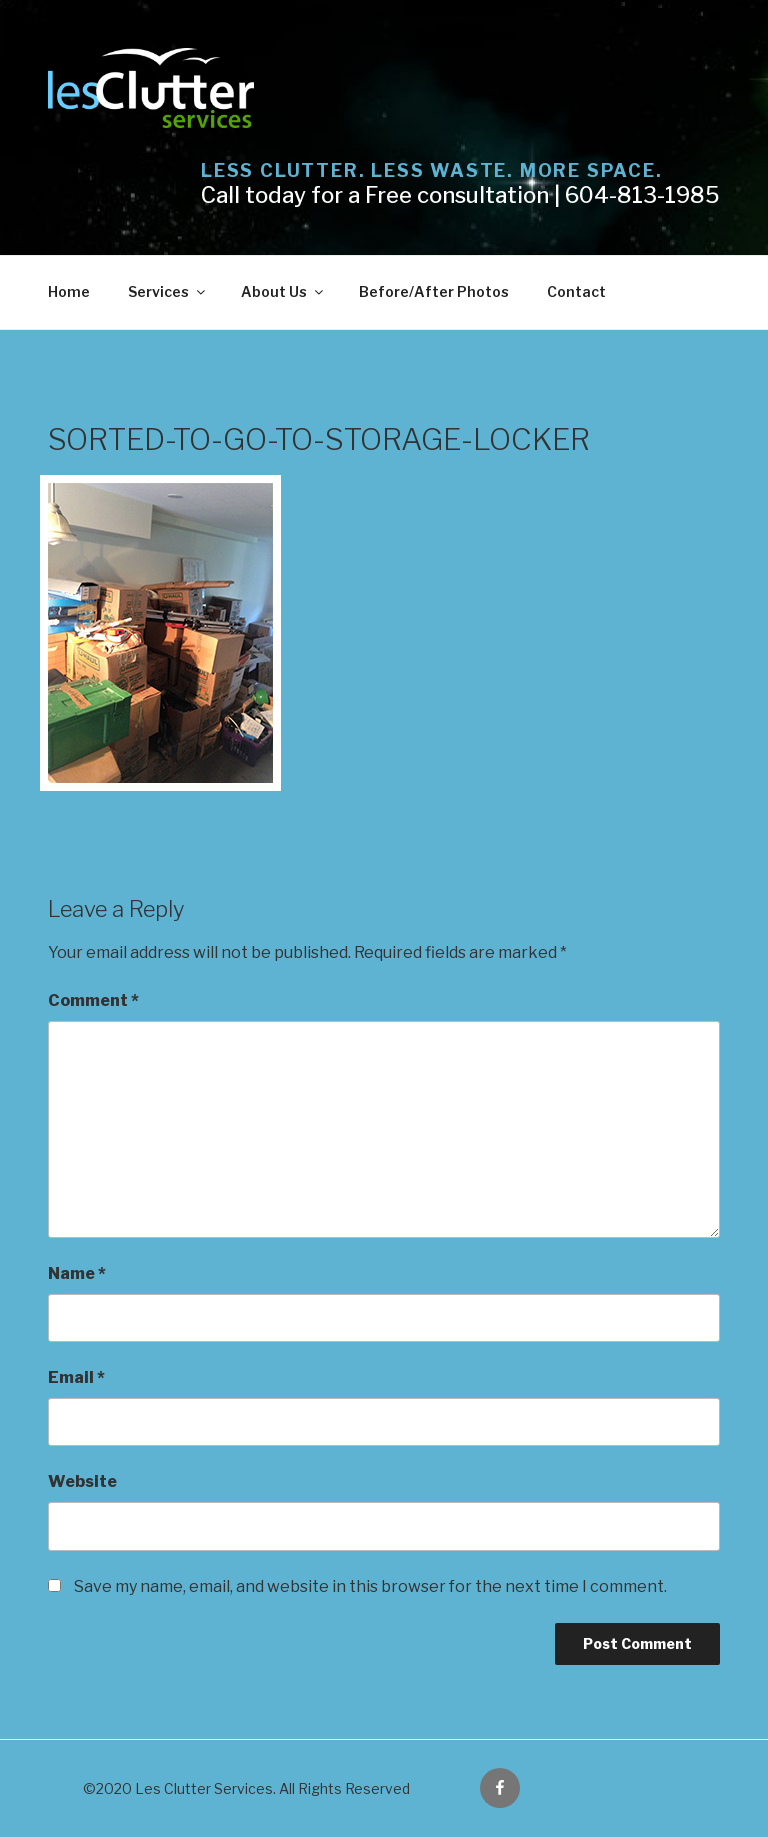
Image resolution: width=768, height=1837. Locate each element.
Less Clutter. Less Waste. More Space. (432, 170)
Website (82, 1481)
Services (168, 291)
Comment (93, 1000)
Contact (576, 291)
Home (69, 291)
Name (77, 1273)
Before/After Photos (434, 291)
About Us (283, 291)
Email (76, 1377)
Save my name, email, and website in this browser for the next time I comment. (370, 1586)
